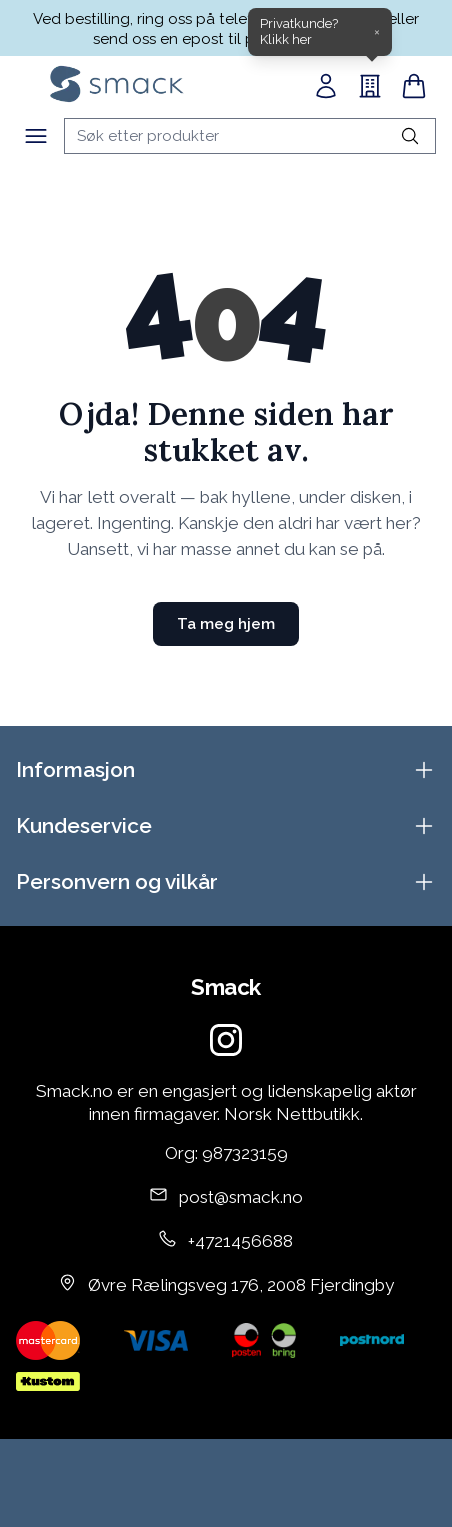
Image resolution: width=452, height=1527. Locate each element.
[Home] (117, 84)
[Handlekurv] (414, 86)
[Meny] (36, 136)
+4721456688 (240, 1241)
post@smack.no (241, 1197)
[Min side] (326, 86)
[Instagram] (226, 1040)
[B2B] (370, 86)
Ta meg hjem (226, 624)
